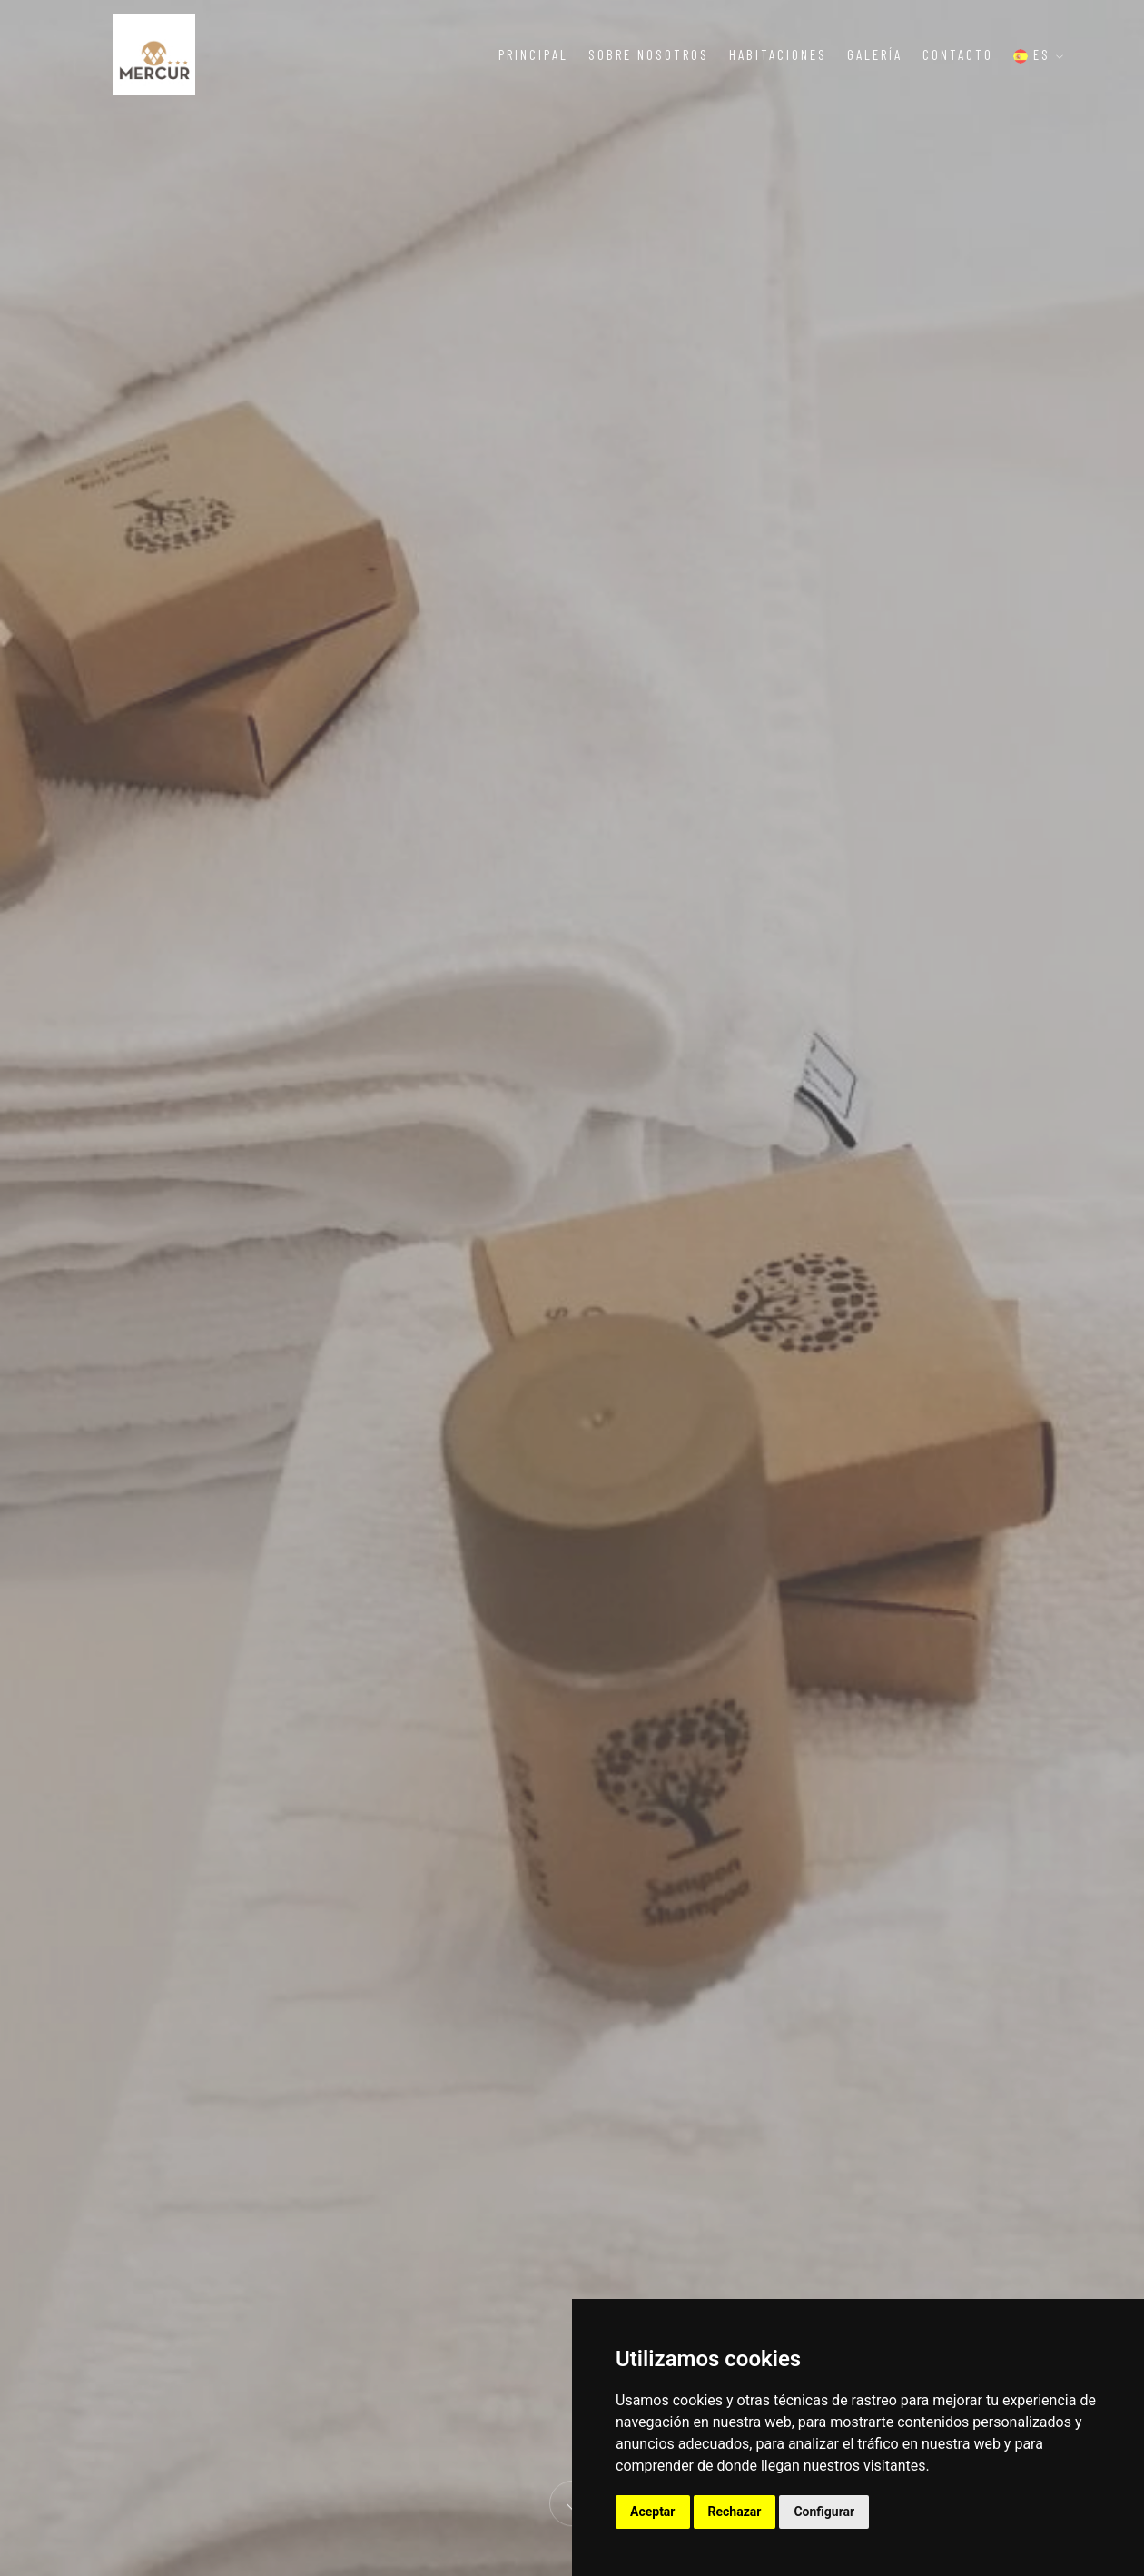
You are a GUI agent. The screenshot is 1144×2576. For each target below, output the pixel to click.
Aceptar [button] (653, 2511)
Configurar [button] (824, 2511)
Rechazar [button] (735, 2511)
